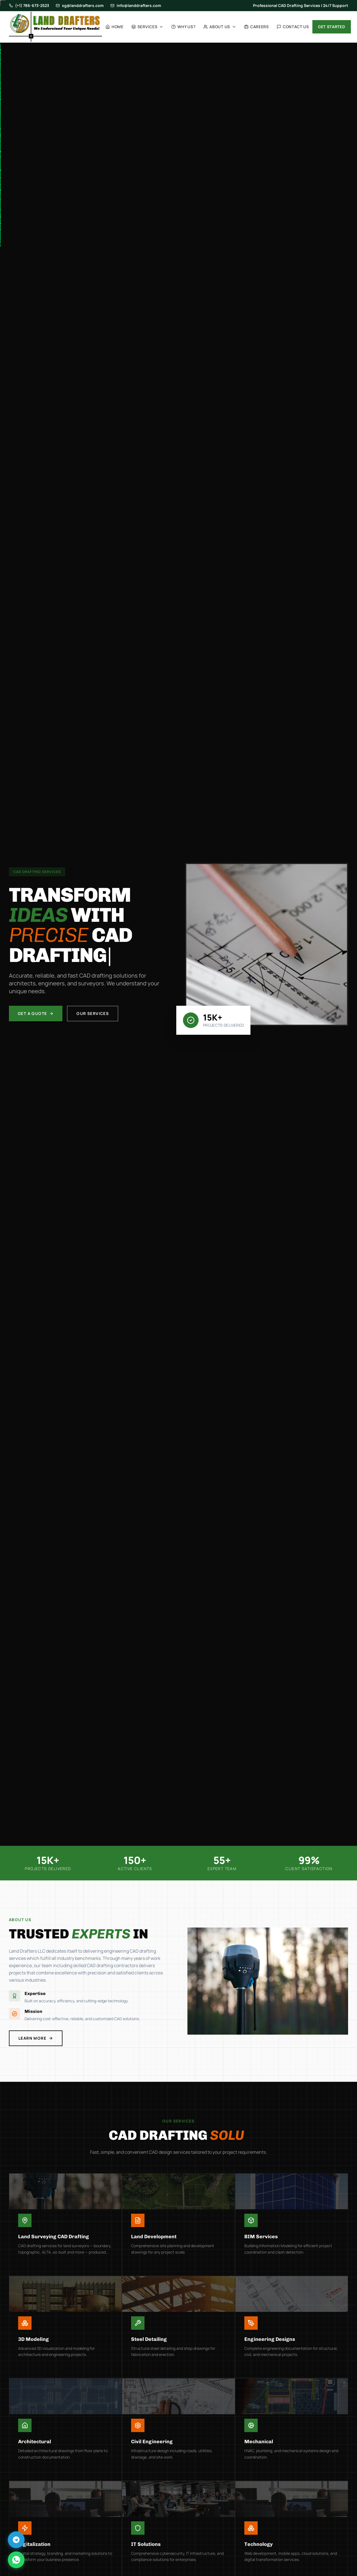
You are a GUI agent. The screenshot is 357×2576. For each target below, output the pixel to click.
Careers (256, 26)
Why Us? (183, 26)
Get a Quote (36, 1013)
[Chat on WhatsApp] (16, 2559)
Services (147, 26)
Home (114, 26)
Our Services (92, 1013)
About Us (219, 26)
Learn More (27, 2038)
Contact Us (293, 26)
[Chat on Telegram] (16, 2539)
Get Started (331, 26)
